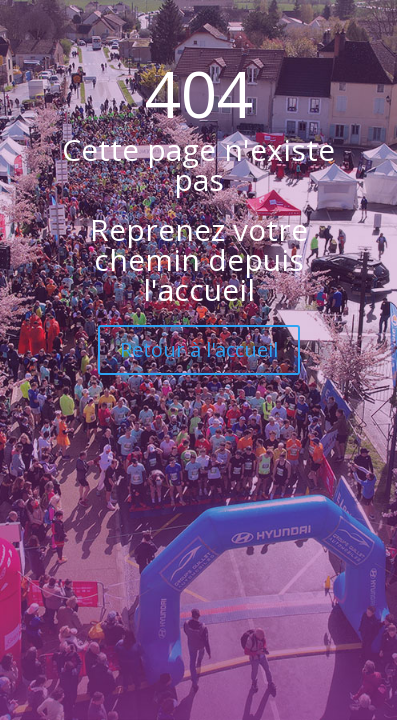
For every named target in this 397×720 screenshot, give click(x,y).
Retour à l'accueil (199, 349)
